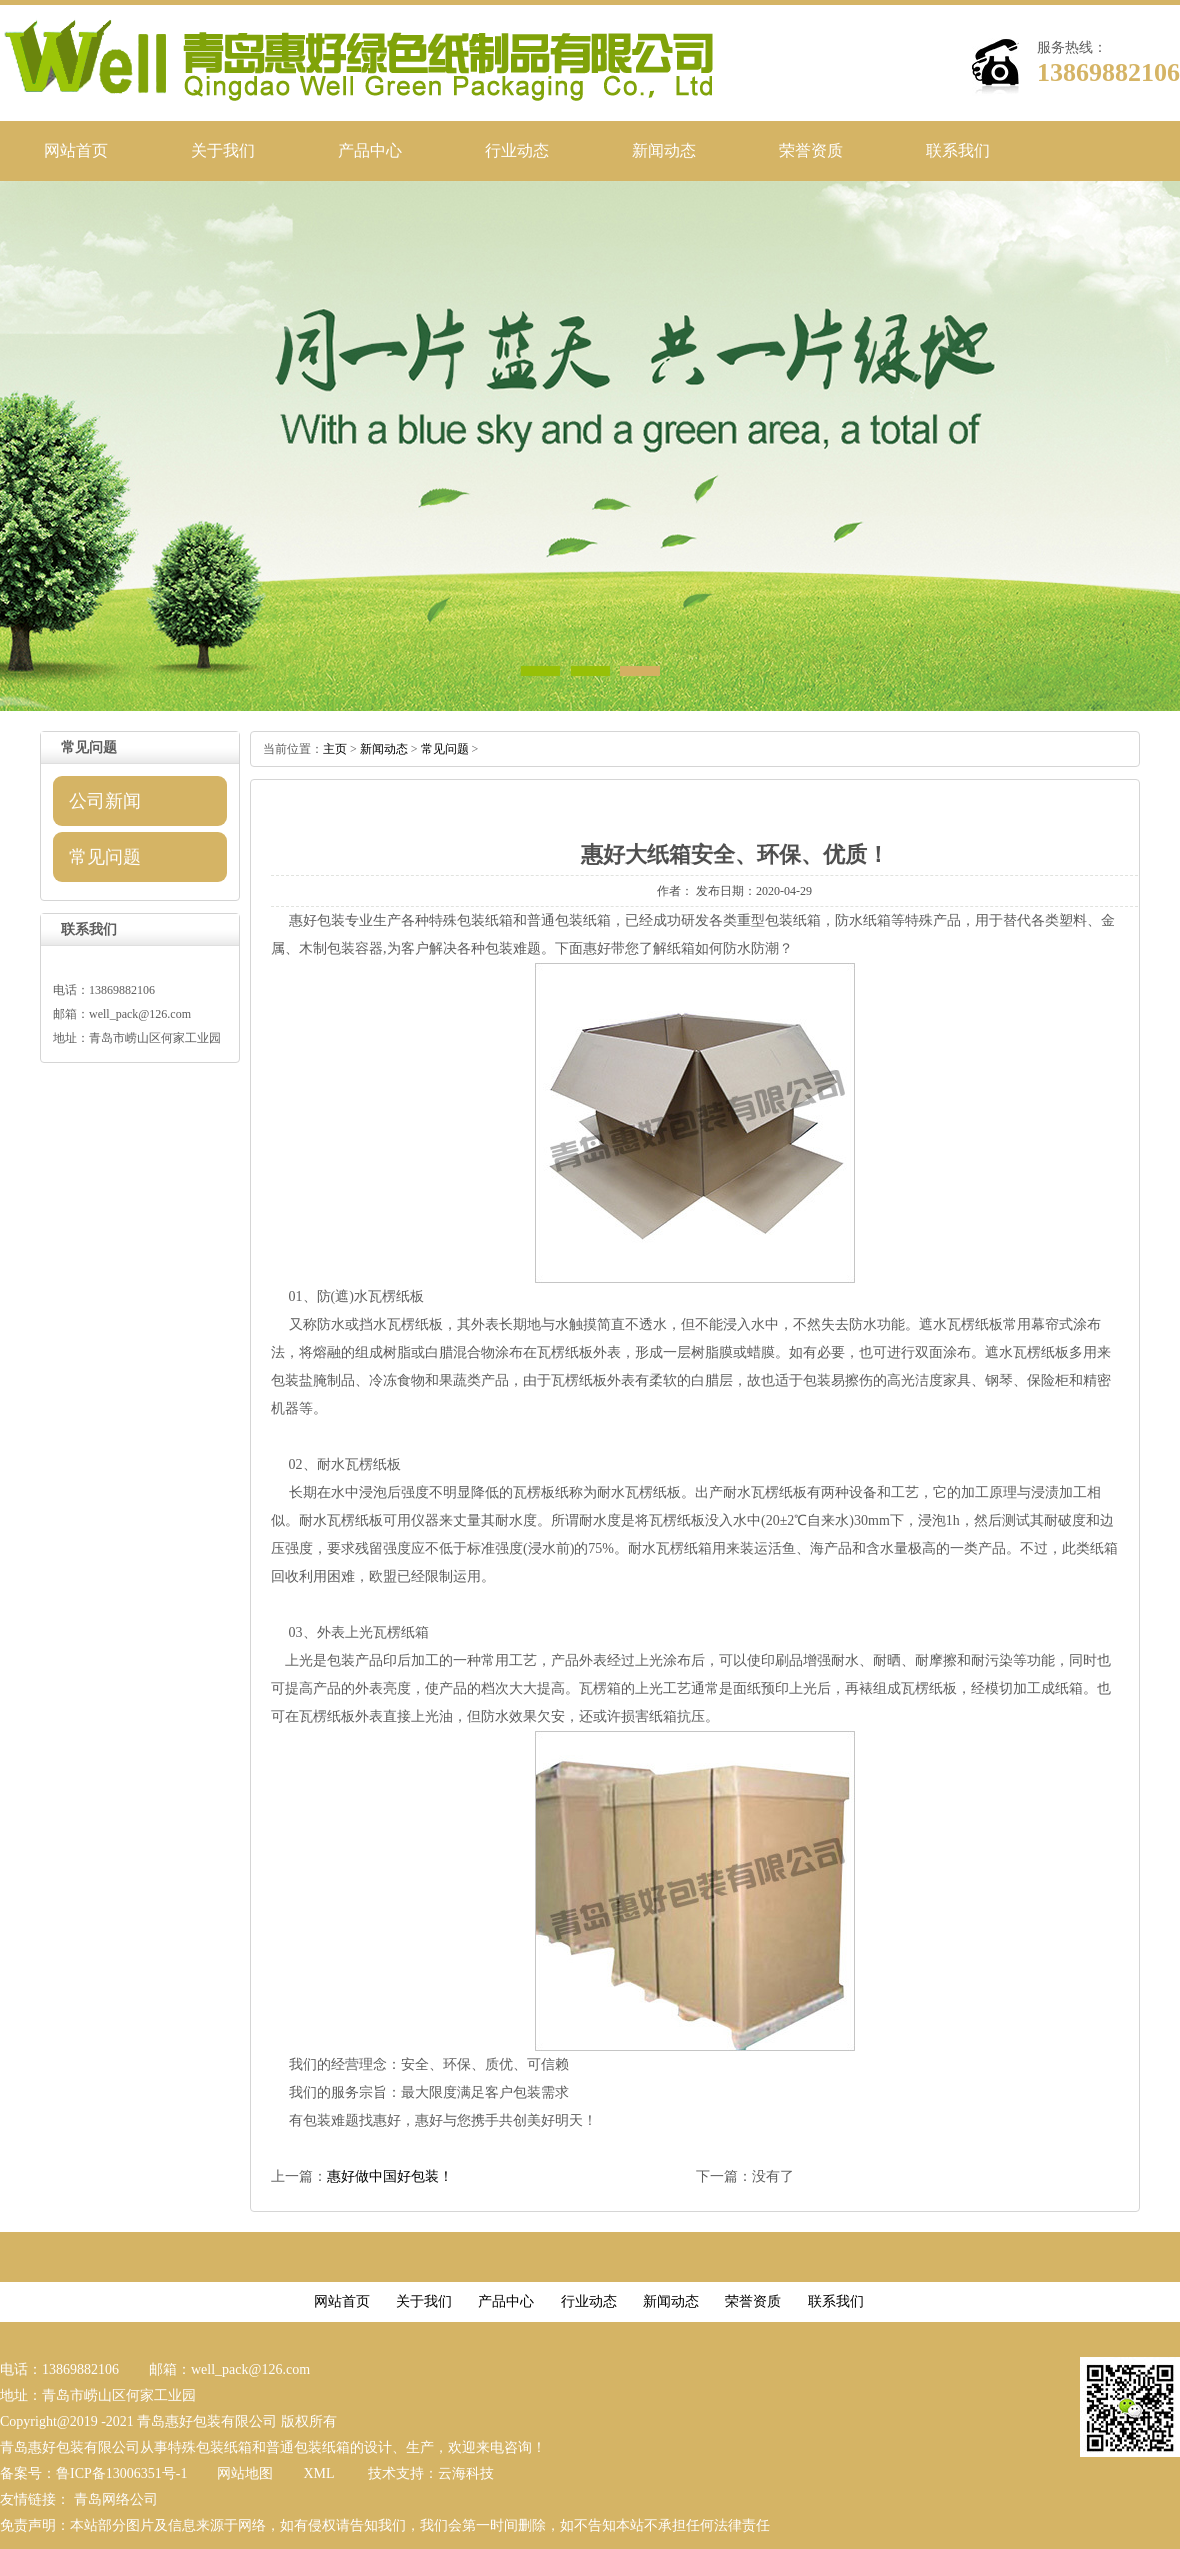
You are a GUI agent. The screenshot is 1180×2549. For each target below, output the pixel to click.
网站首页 (76, 150)
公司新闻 (105, 801)
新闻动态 (664, 150)
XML (318, 2473)
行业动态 (517, 150)
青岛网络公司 (116, 2499)
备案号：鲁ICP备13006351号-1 (93, 2473)
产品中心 (370, 150)
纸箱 (681, 948)
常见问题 (105, 857)
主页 (335, 749)
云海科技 (466, 2473)
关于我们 (223, 150)
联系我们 (958, 150)
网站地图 (245, 2473)
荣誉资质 (811, 150)
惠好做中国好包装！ (390, 2176)
